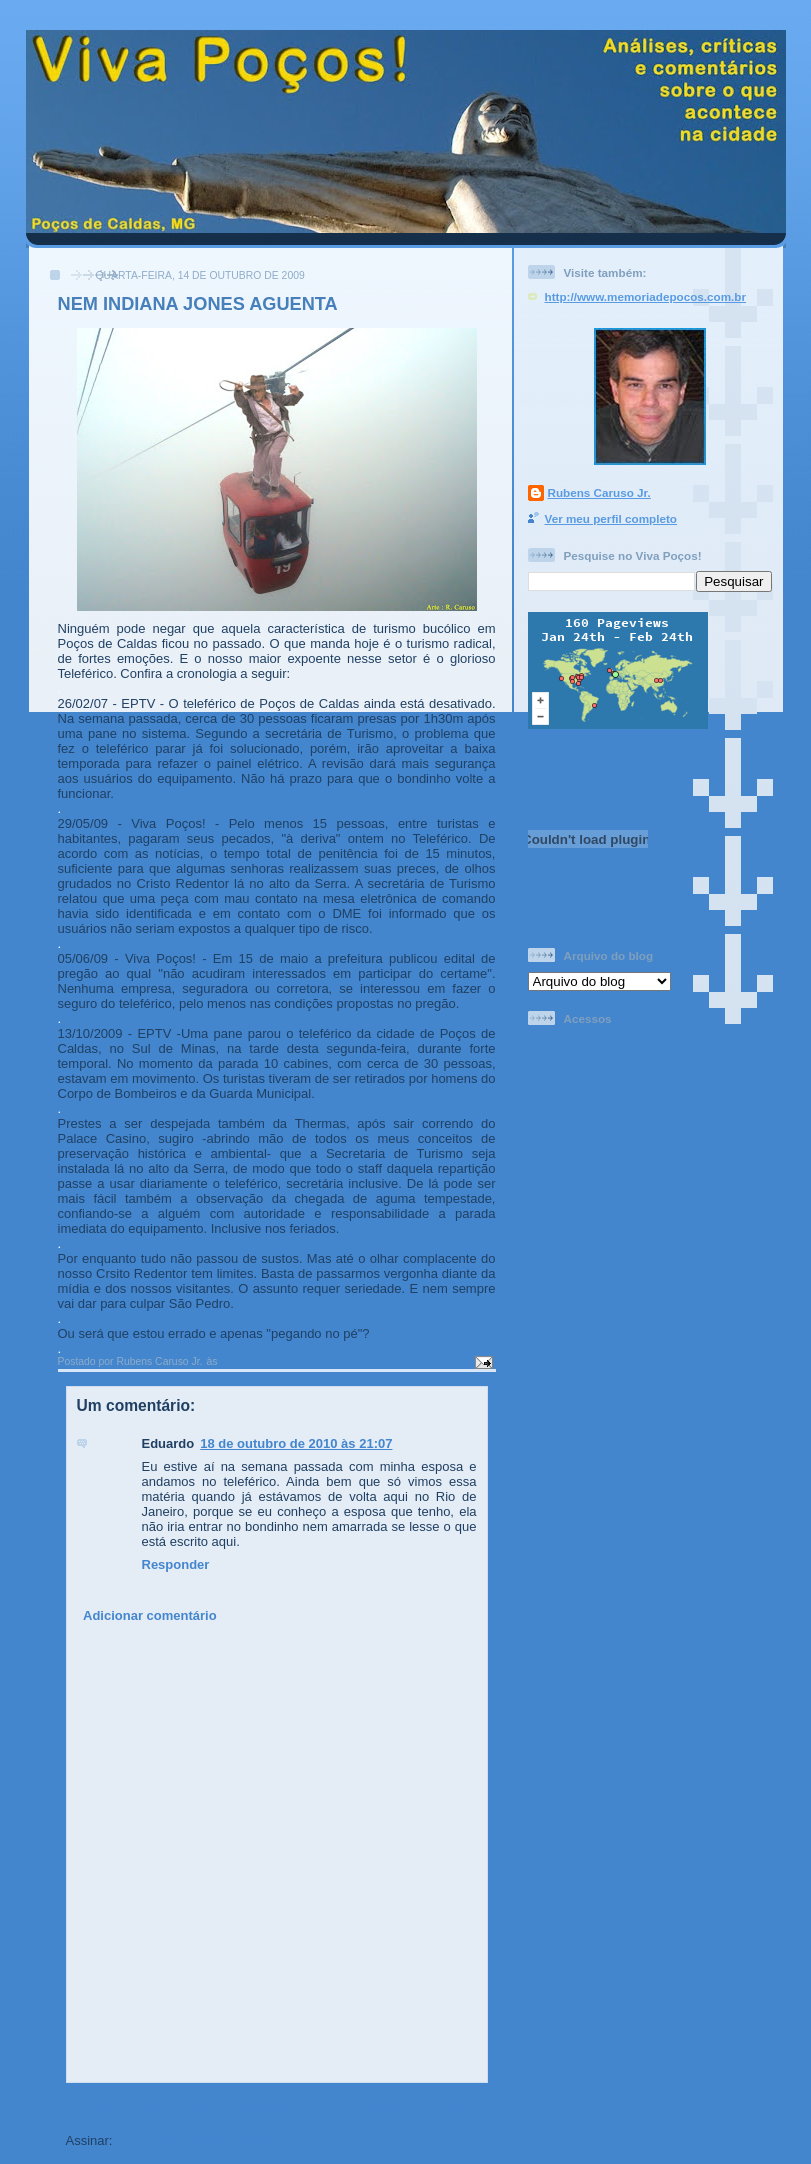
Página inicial (280, 2104)
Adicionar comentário (150, 1615)
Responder (176, 1564)
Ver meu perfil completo (611, 518)
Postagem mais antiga (418, 2104)
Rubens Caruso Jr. (599, 492)
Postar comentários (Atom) (199, 2140)
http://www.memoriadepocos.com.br (646, 296)
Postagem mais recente (138, 2104)
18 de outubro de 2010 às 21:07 (296, 1443)
